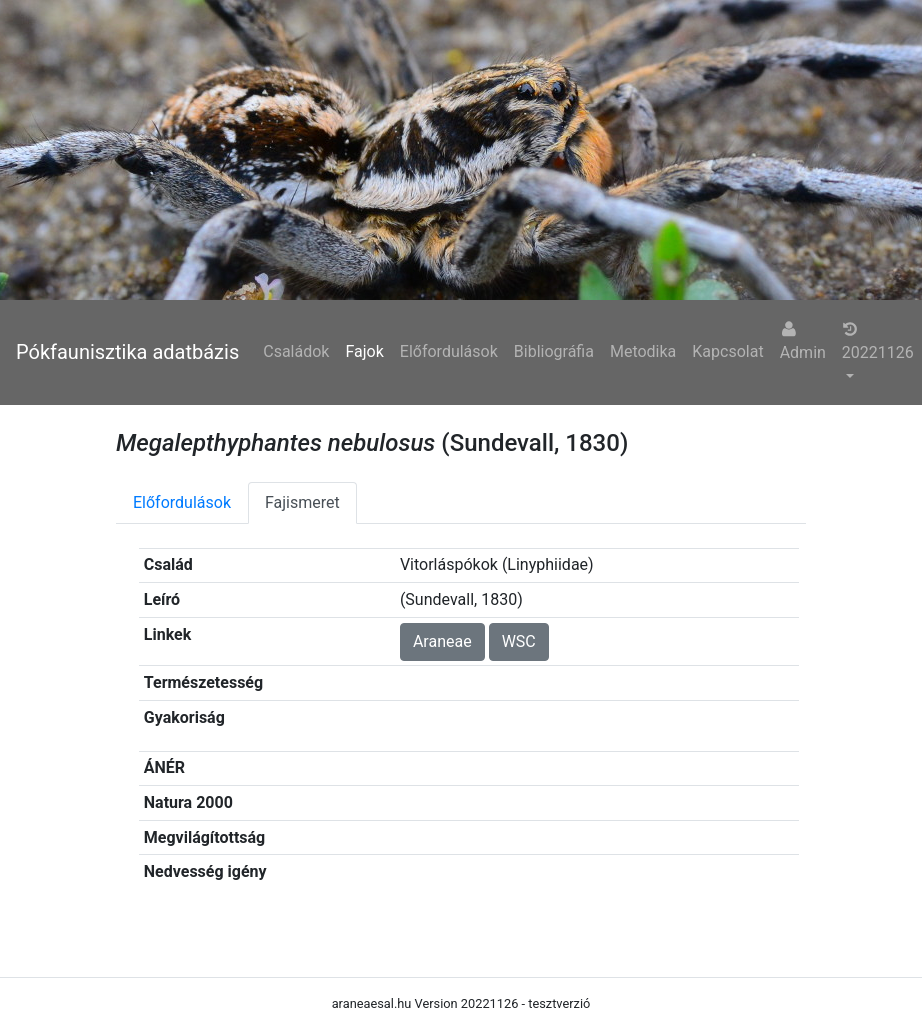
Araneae (442, 641)
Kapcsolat (727, 351)
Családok (296, 351)
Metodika (643, 351)
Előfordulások (449, 351)
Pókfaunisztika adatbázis (127, 352)
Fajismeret (302, 502)
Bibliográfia (554, 351)
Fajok (364, 351)
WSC (519, 641)
